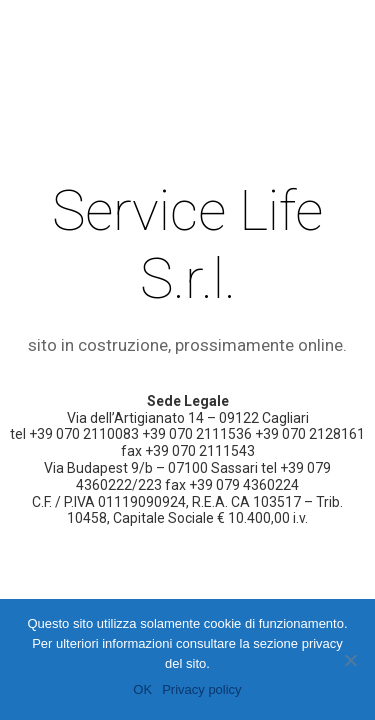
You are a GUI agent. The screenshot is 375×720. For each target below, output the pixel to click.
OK (142, 689)
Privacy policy (201, 689)
